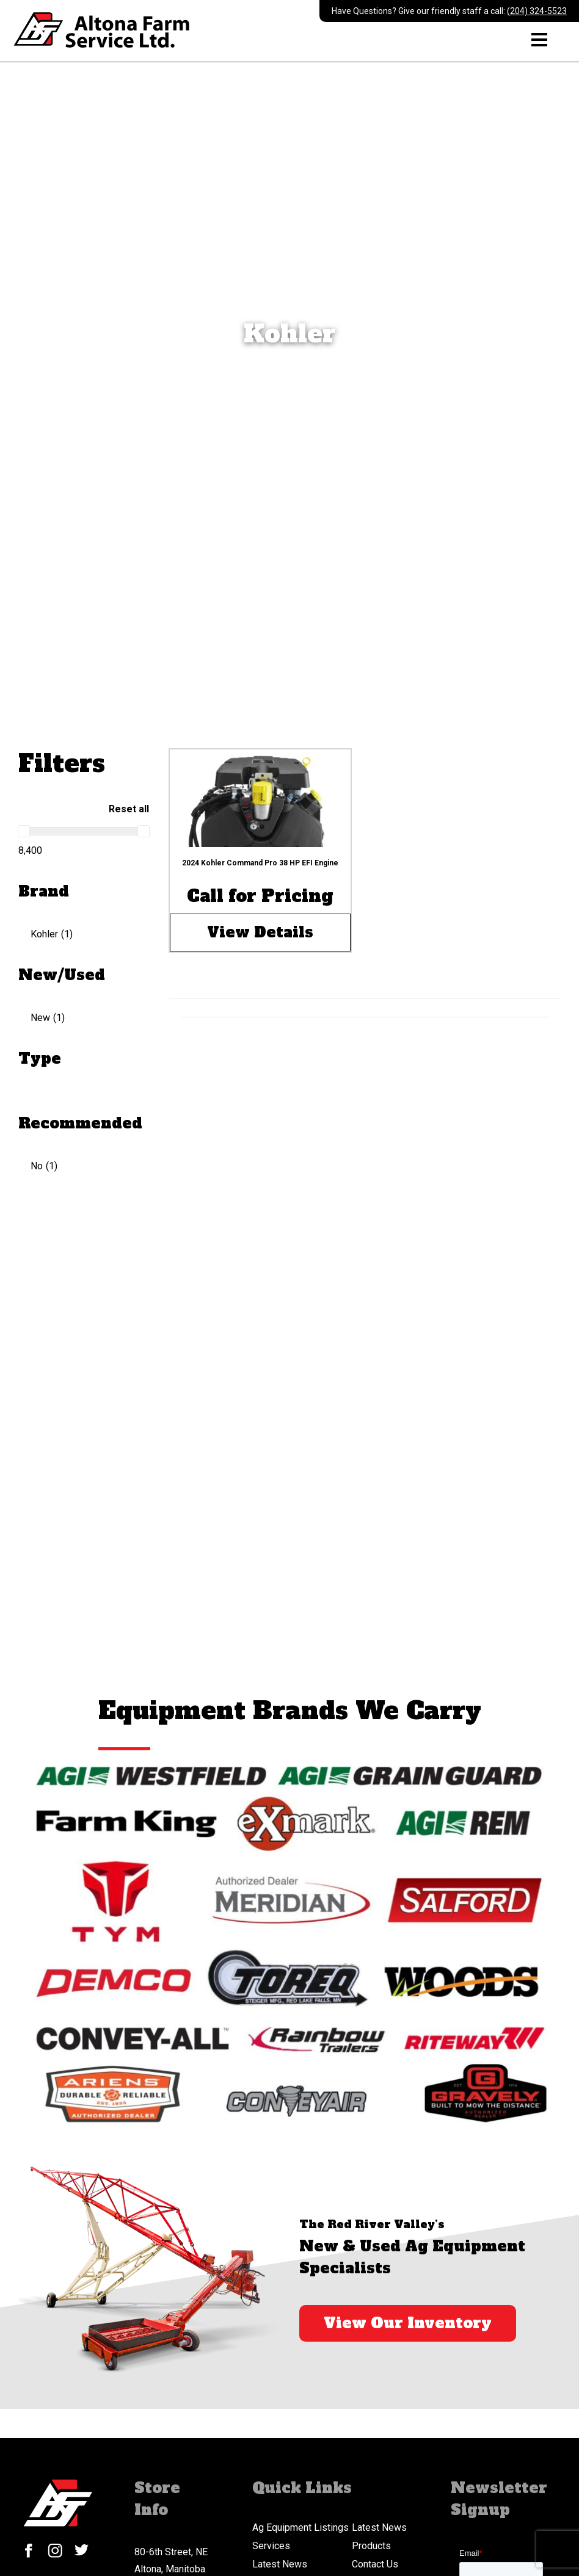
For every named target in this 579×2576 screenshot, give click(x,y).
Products (371, 2546)
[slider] (24, 831)
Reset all (129, 809)
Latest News (379, 2527)
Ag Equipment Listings (300, 2527)
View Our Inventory (408, 2323)
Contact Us (375, 2564)
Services (271, 2546)
